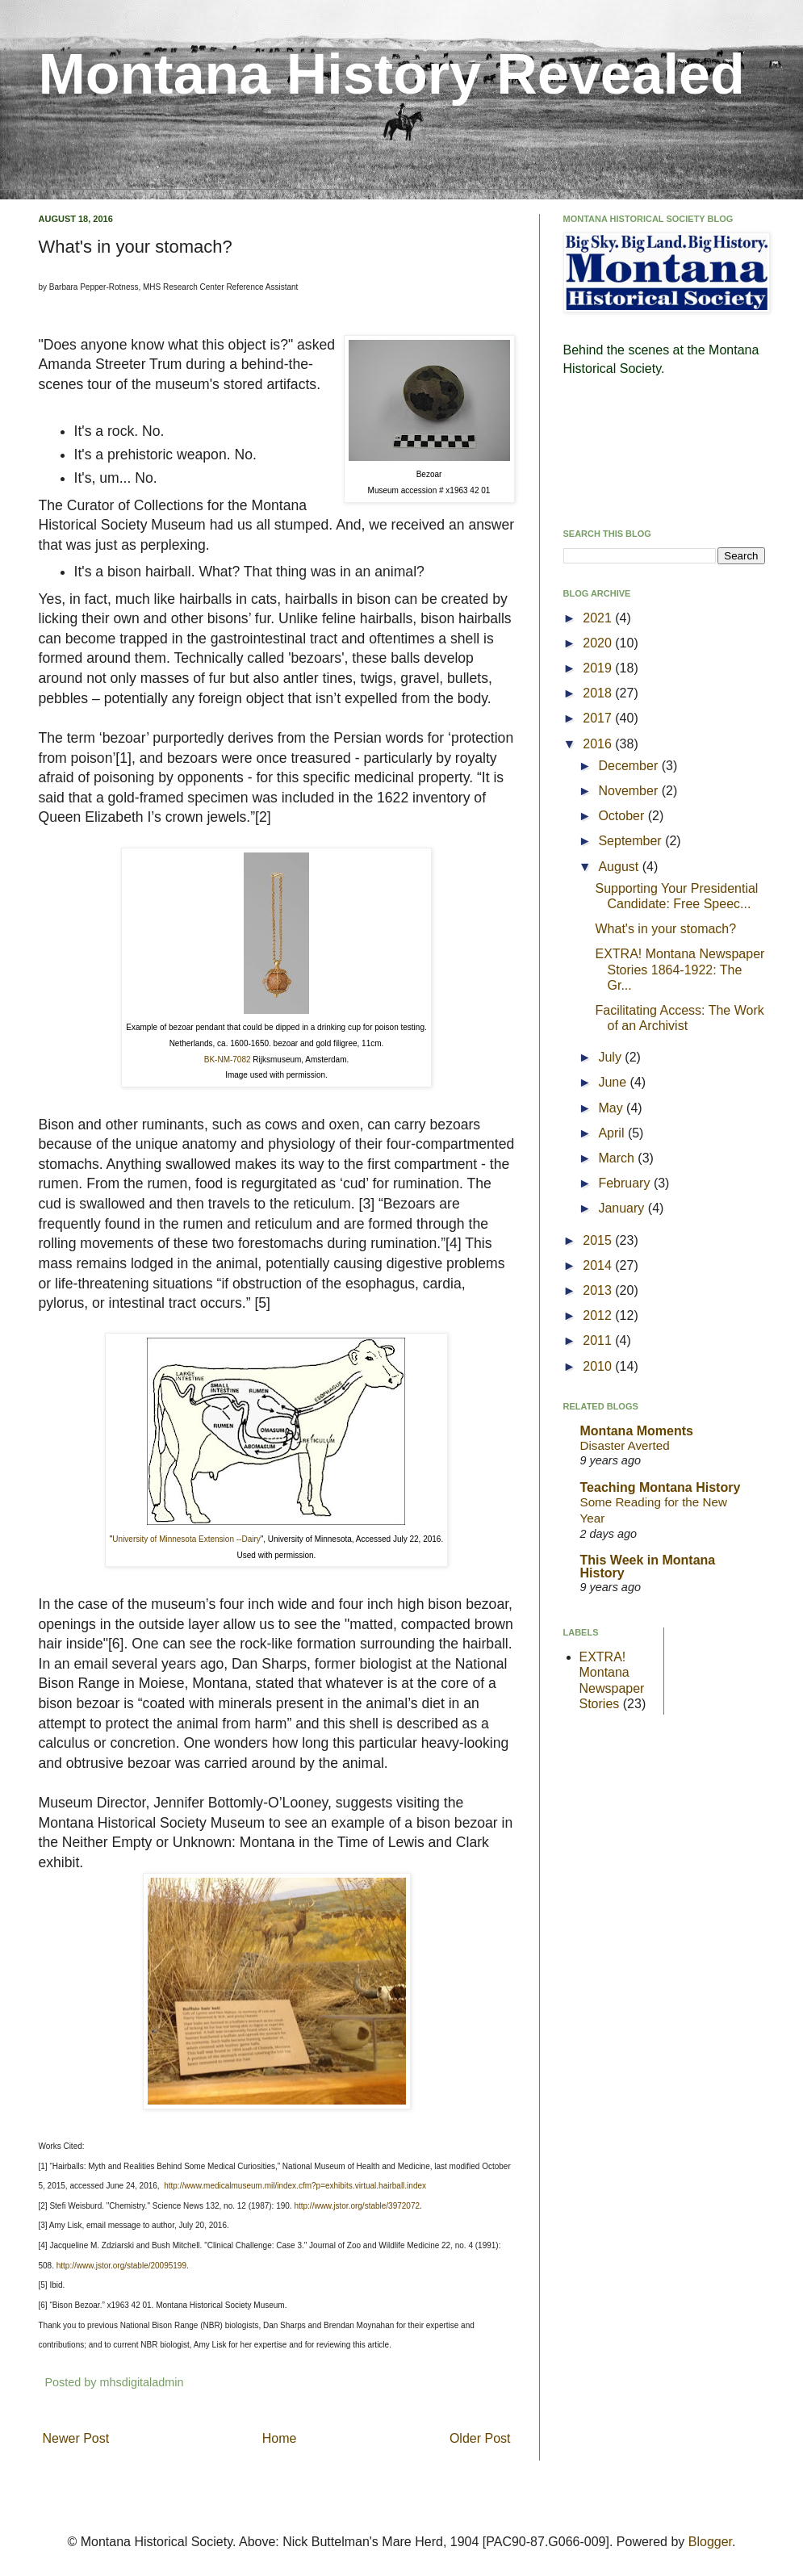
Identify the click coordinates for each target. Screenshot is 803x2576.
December (629, 766)
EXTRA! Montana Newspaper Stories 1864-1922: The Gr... (679, 969)
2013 (599, 1290)
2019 (599, 668)
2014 (599, 1265)
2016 (599, 744)
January (622, 1208)
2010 (599, 1366)
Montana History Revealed (392, 74)
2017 (599, 718)
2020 (599, 643)
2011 (599, 1340)
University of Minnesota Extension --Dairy (186, 1539)
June (613, 1082)
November (629, 791)
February (625, 1183)
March (618, 1158)
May (612, 1108)
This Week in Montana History (648, 1566)
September (631, 841)
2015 (599, 1240)
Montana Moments (636, 1431)
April (612, 1133)
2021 (599, 618)
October (622, 816)
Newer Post (76, 2438)
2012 (599, 1315)
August (620, 866)
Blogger (710, 2542)
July (611, 1057)
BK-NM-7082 (227, 1059)
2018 (599, 693)
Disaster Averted (625, 1445)
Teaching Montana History (660, 1487)
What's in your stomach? (665, 929)
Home (279, 2438)
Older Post (480, 2438)
